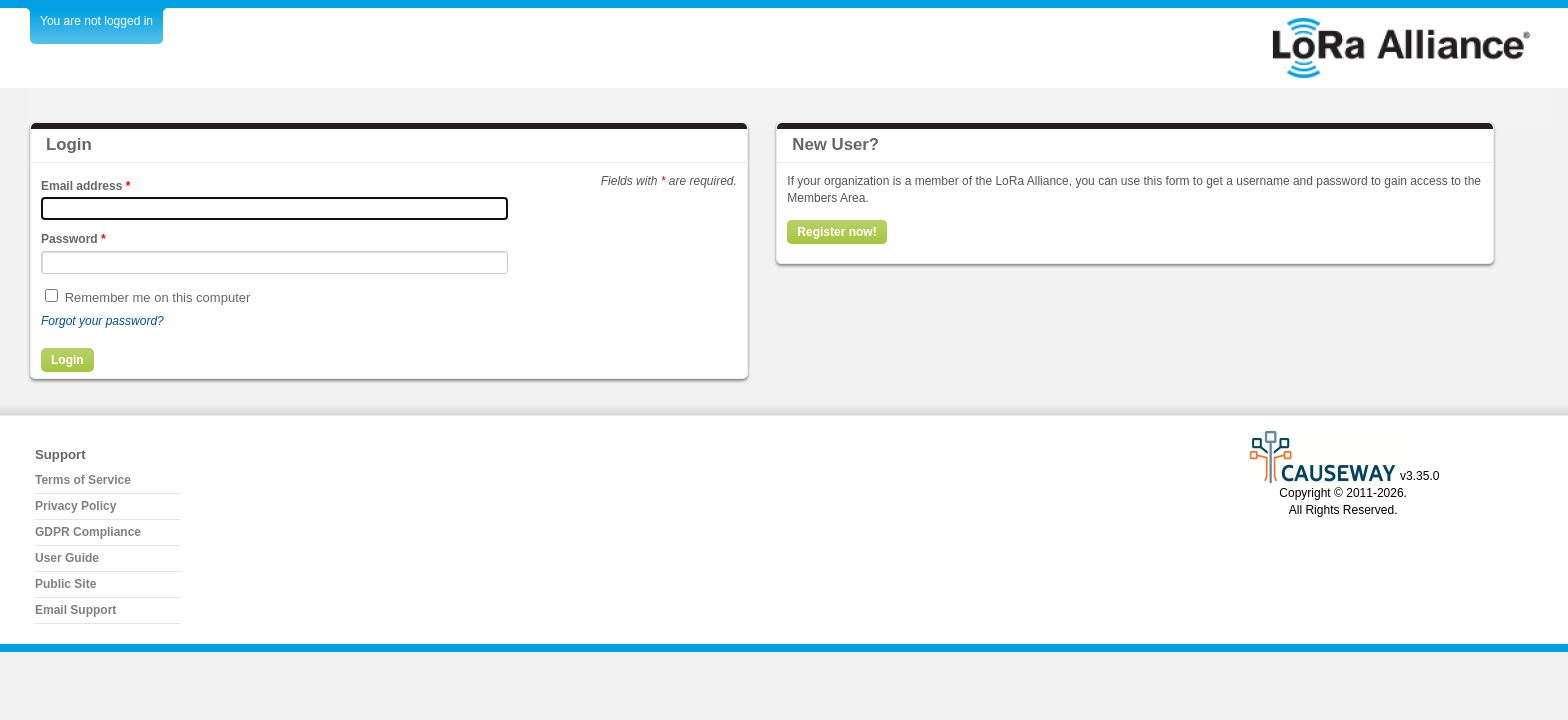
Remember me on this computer (158, 297)
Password (73, 239)
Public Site (65, 584)
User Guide (67, 558)
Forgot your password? (102, 321)
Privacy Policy (75, 506)
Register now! (836, 232)
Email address (85, 186)
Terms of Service (83, 480)
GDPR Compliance (88, 532)
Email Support (75, 610)
